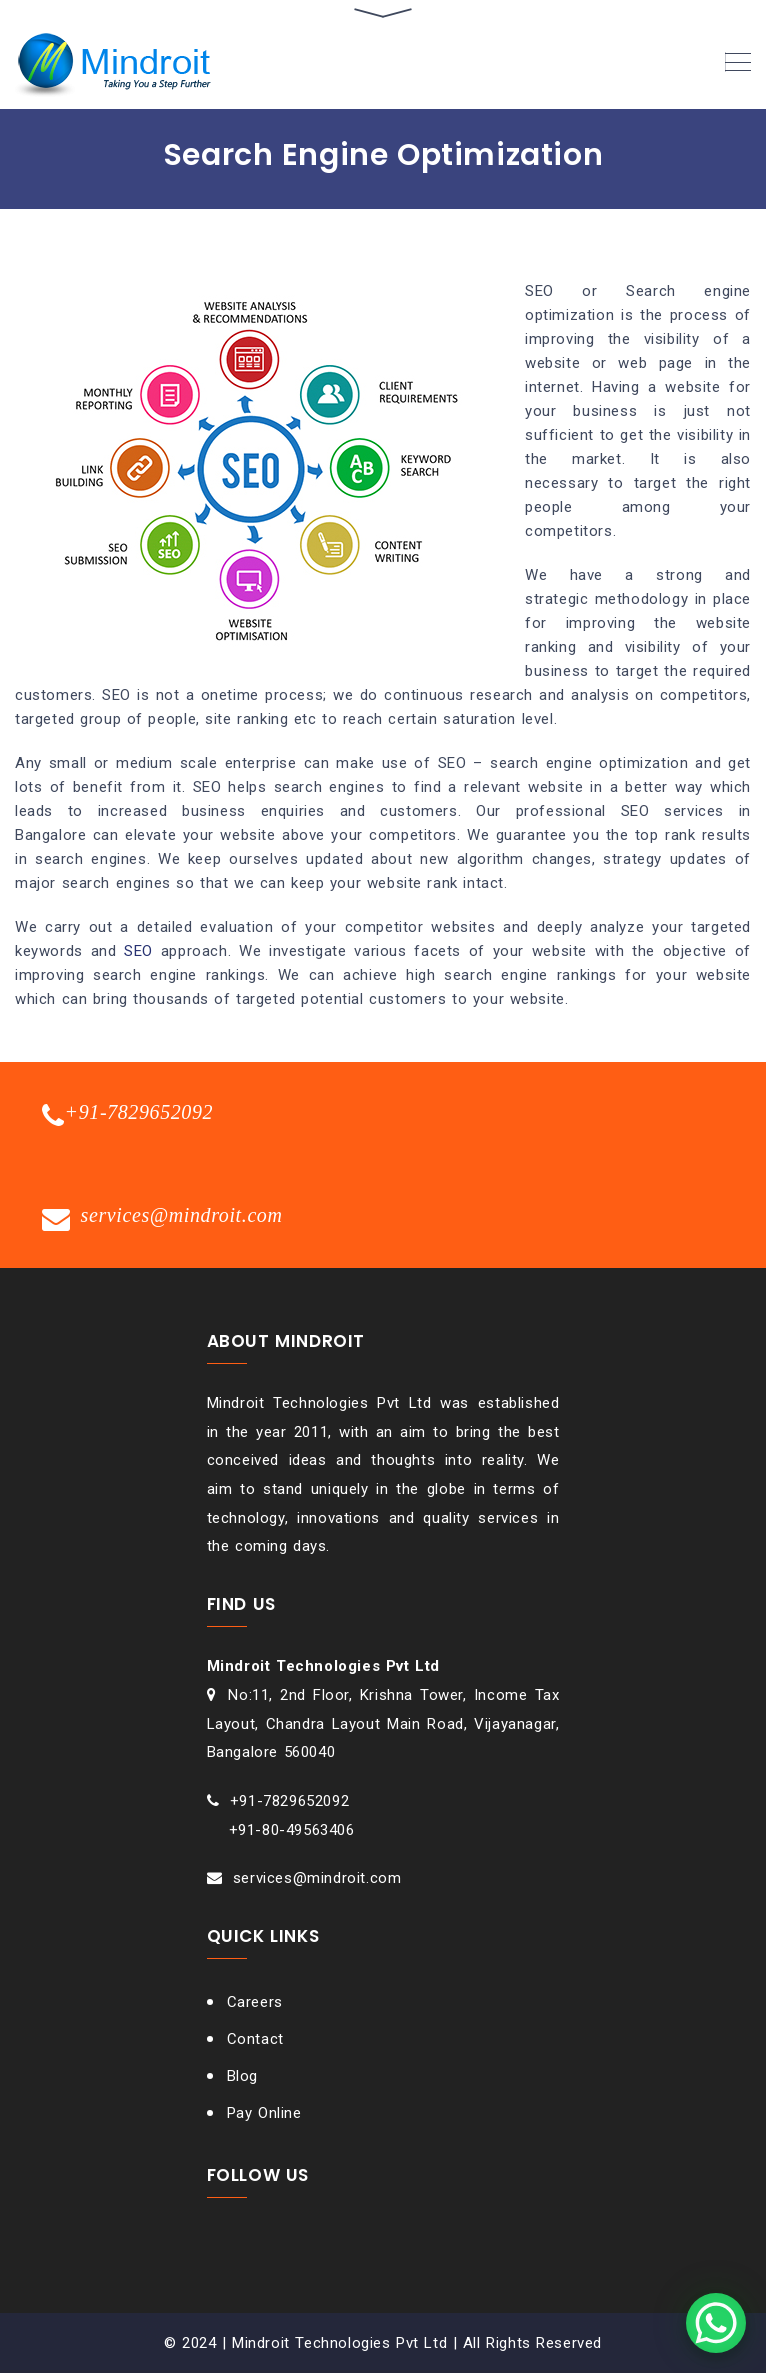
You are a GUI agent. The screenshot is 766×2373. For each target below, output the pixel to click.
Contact (255, 2039)
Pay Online (264, 2113)
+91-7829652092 (289, 1801)
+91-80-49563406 (292, 1830)
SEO (138, 951)
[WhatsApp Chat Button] (716, 2323)
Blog (242, 2076)
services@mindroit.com (317, 1878)
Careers (255, 2002)
